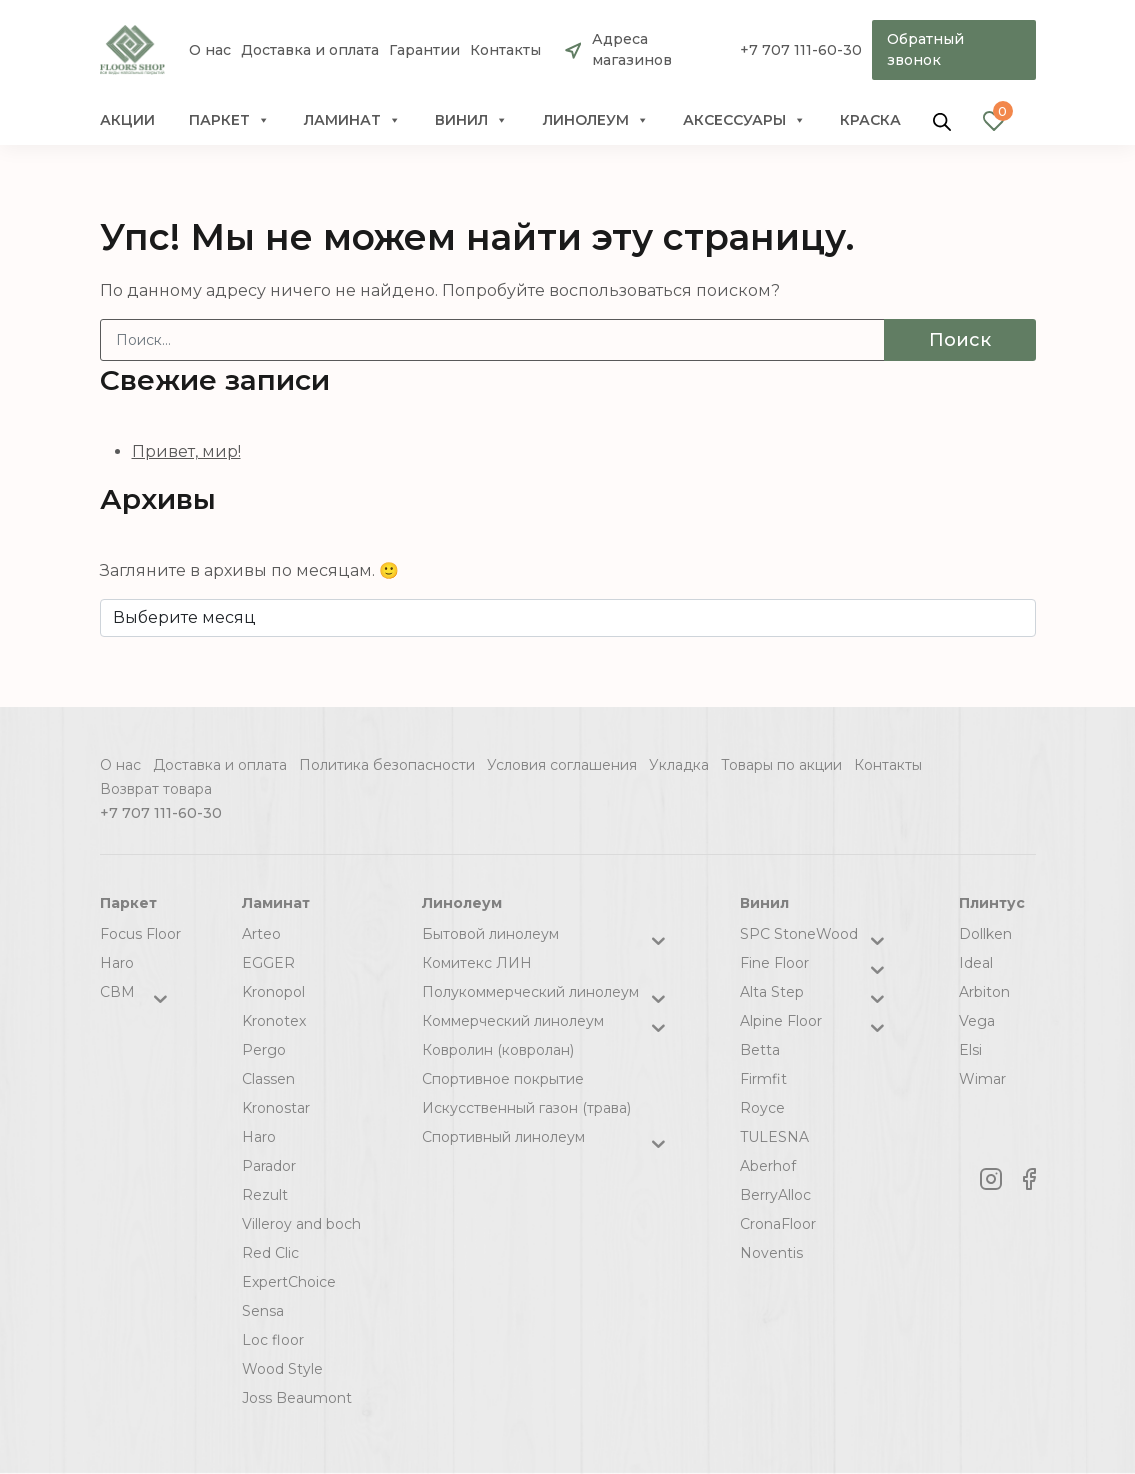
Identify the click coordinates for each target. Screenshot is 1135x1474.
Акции (127, 120)
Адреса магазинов (632, 49)
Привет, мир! (186, 451)
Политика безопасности (387, 765)
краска (870, 120)
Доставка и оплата (310, 50)
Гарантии (424, 50)
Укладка (679, 765)
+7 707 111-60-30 (801, 50)
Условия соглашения (562, 765)
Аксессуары (744, 120)
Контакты (505, 50)
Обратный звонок (925, 49)
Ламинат (352, 120)
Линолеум (596, 120)
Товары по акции (781, 765)
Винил (471, 120)
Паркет (229, 120)
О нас (210, 50)
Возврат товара (156, 789)
